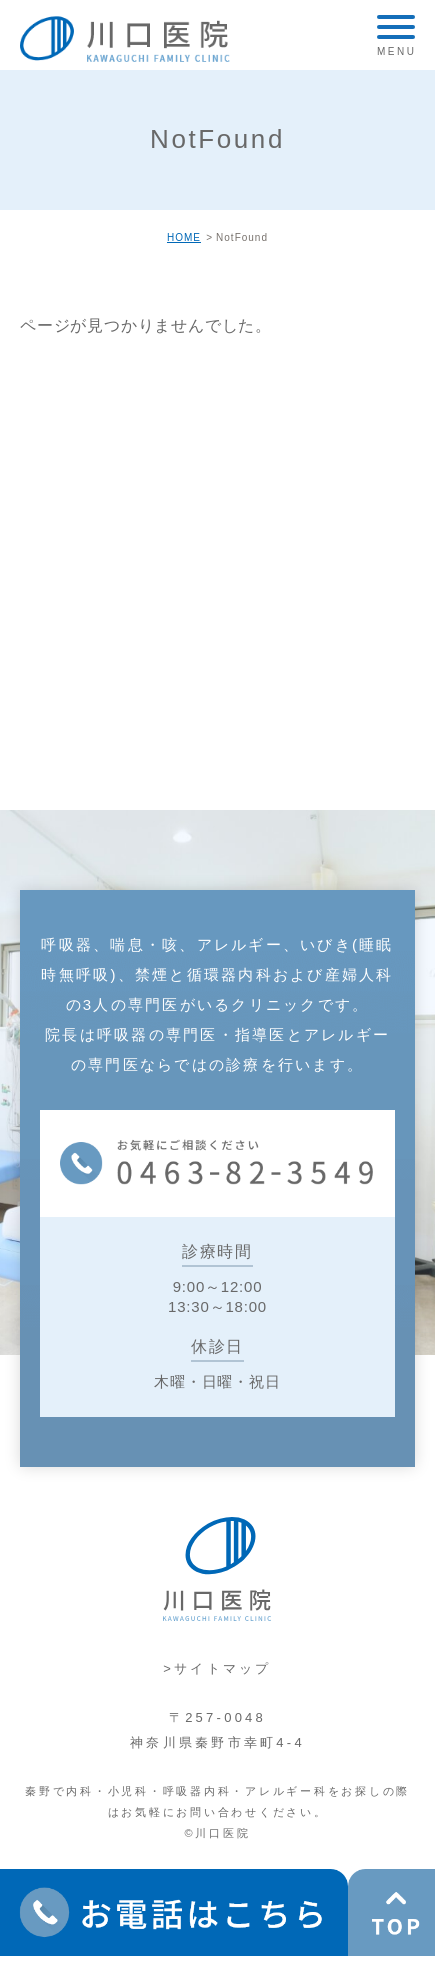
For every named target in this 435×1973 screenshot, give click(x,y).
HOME (184, 237)
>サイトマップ (217, 1668)
